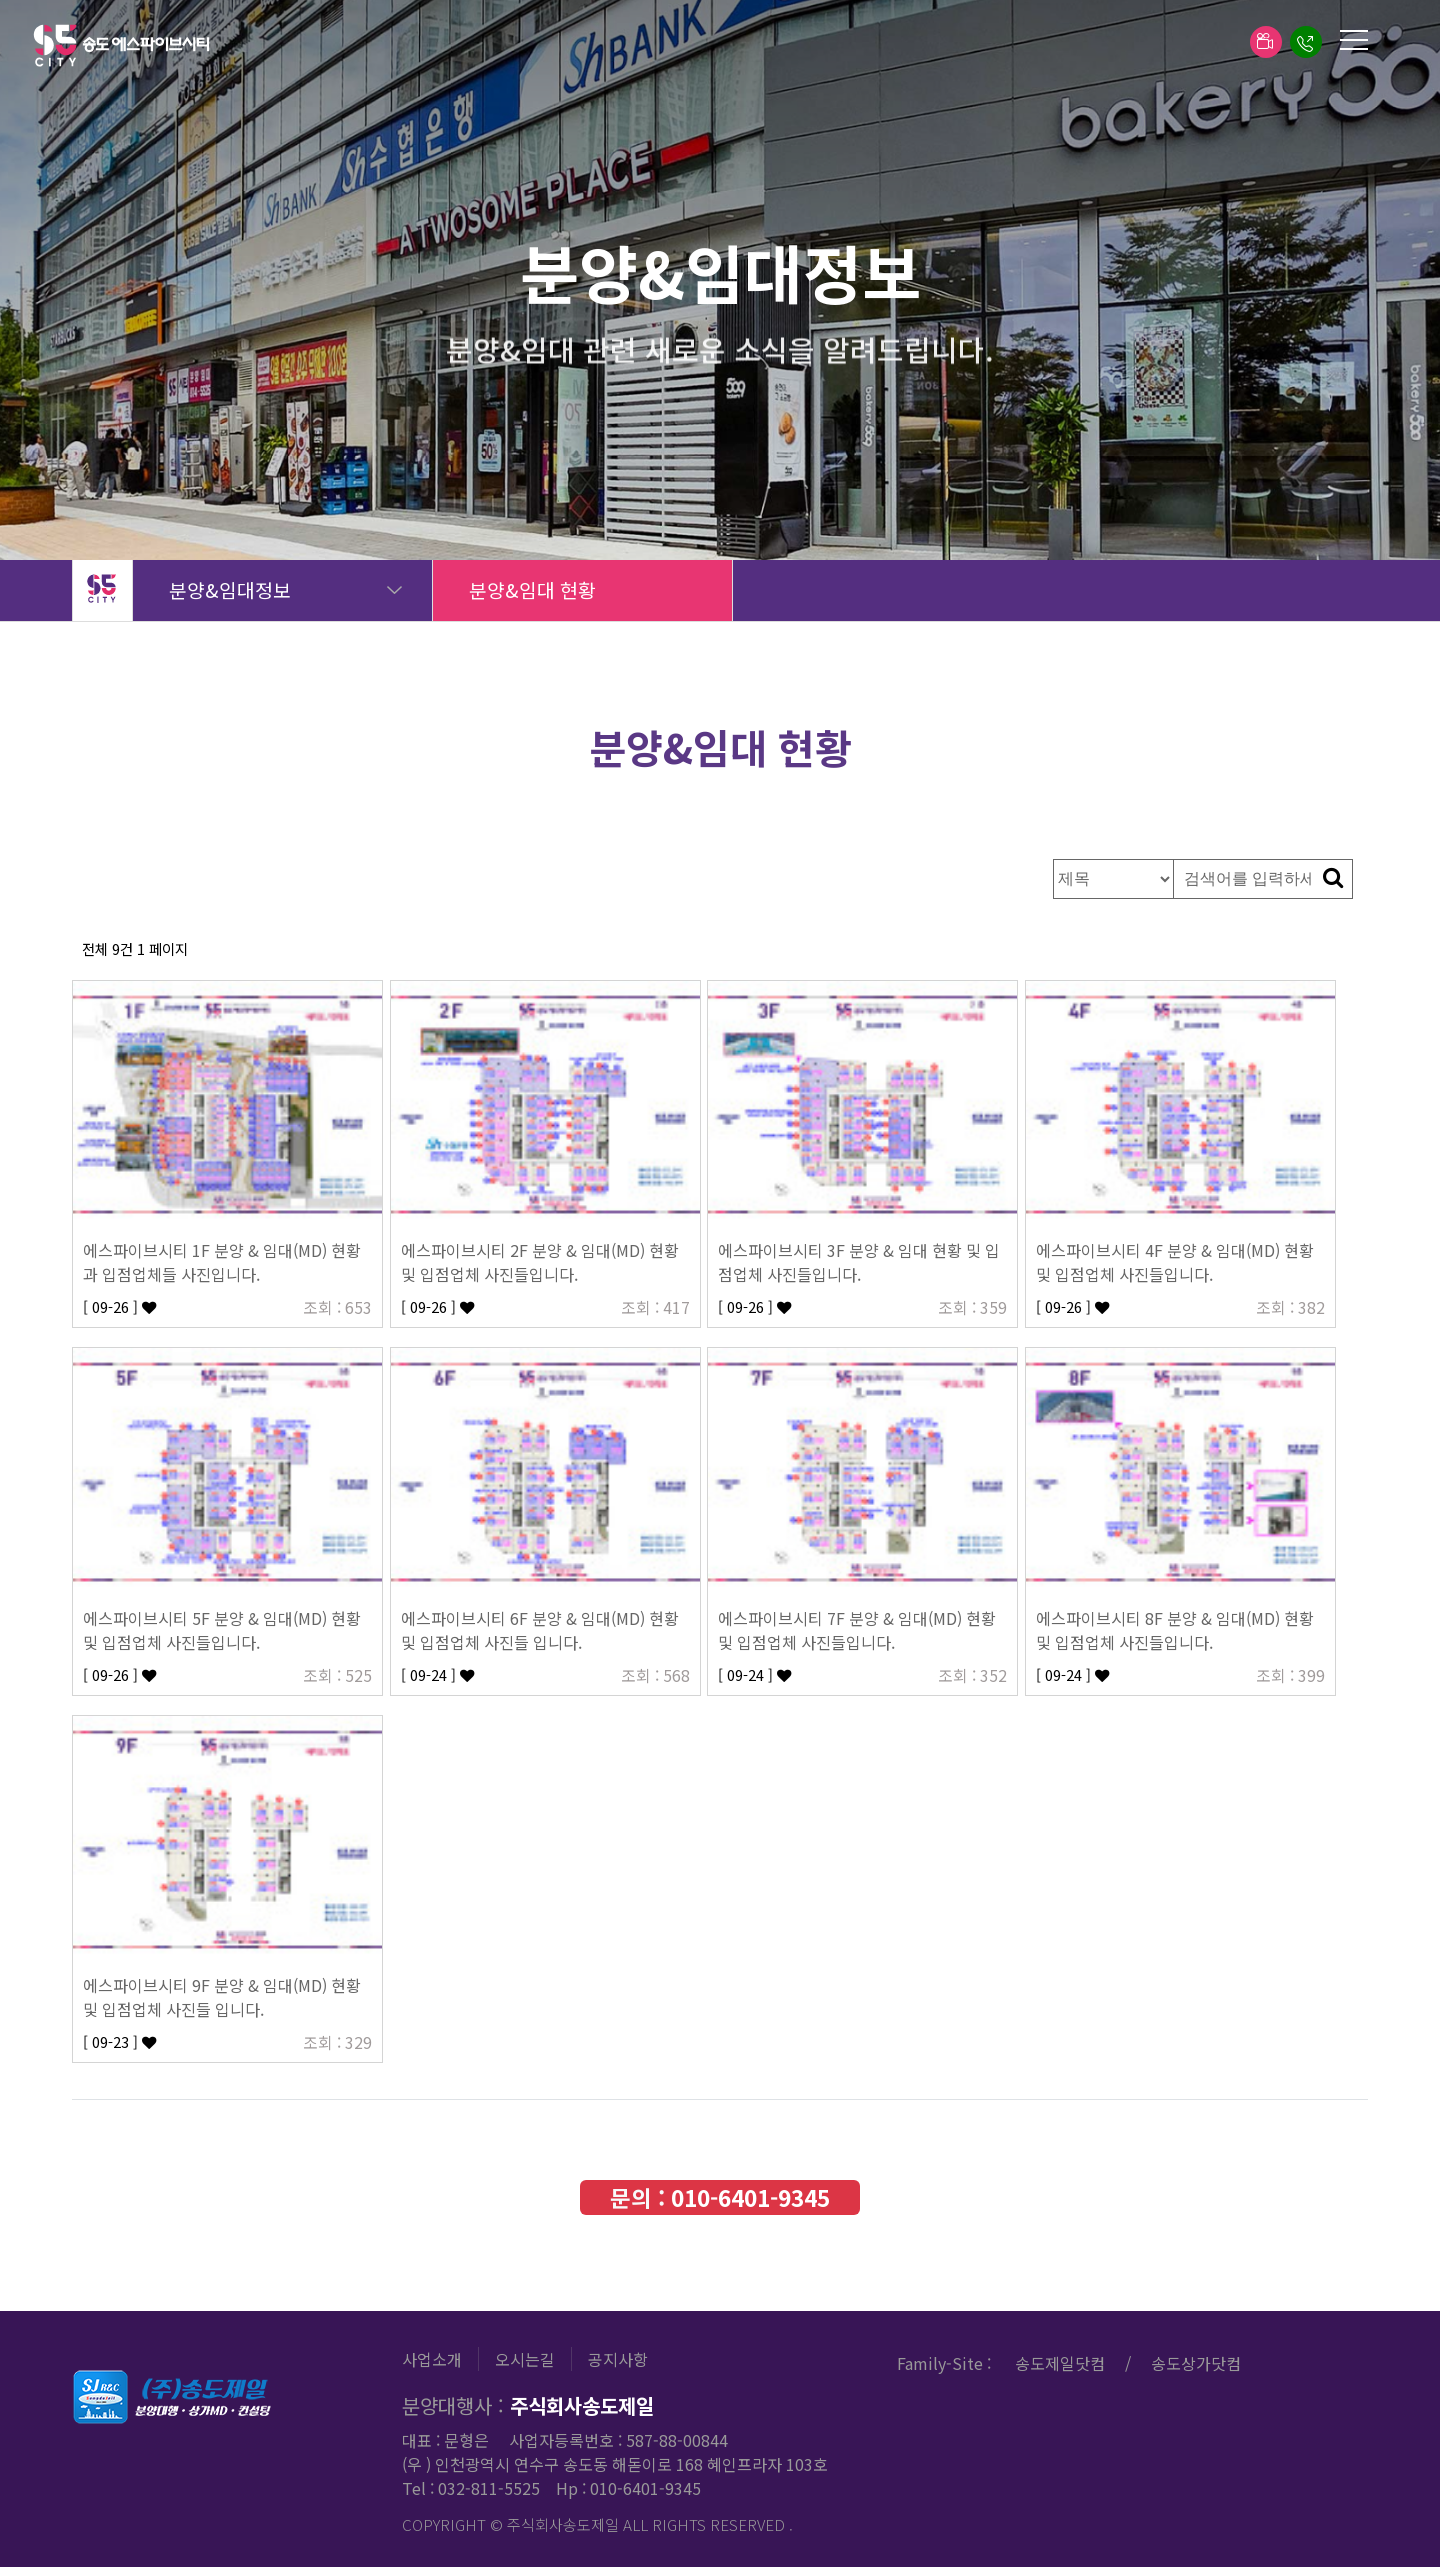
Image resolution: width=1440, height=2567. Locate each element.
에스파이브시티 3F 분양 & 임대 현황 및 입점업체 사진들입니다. (859, 1262)
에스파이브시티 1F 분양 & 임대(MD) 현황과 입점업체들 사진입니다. (222, 1262)
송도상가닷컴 (1196, 2363)
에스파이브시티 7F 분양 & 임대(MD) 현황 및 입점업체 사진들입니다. (857, 1630)
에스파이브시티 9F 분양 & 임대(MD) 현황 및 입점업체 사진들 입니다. (222, 1997)
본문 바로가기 (0, 0)
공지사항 (618, 2359)
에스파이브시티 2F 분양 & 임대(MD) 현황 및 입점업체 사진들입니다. (540, 1262)
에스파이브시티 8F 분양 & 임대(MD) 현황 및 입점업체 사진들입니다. (1175, 1630)
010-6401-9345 (750, 2197)
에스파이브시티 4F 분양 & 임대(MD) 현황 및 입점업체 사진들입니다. (1175, 1262)
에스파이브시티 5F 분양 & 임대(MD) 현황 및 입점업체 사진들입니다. (222, 1630)
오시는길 (525, 2359)
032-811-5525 (489, 2488)
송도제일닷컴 (1060, 2363)
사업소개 (432, 2359)
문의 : (720, 2197)
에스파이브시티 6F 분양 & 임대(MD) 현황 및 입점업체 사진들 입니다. (540, 1630)
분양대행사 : (528, 2405)
